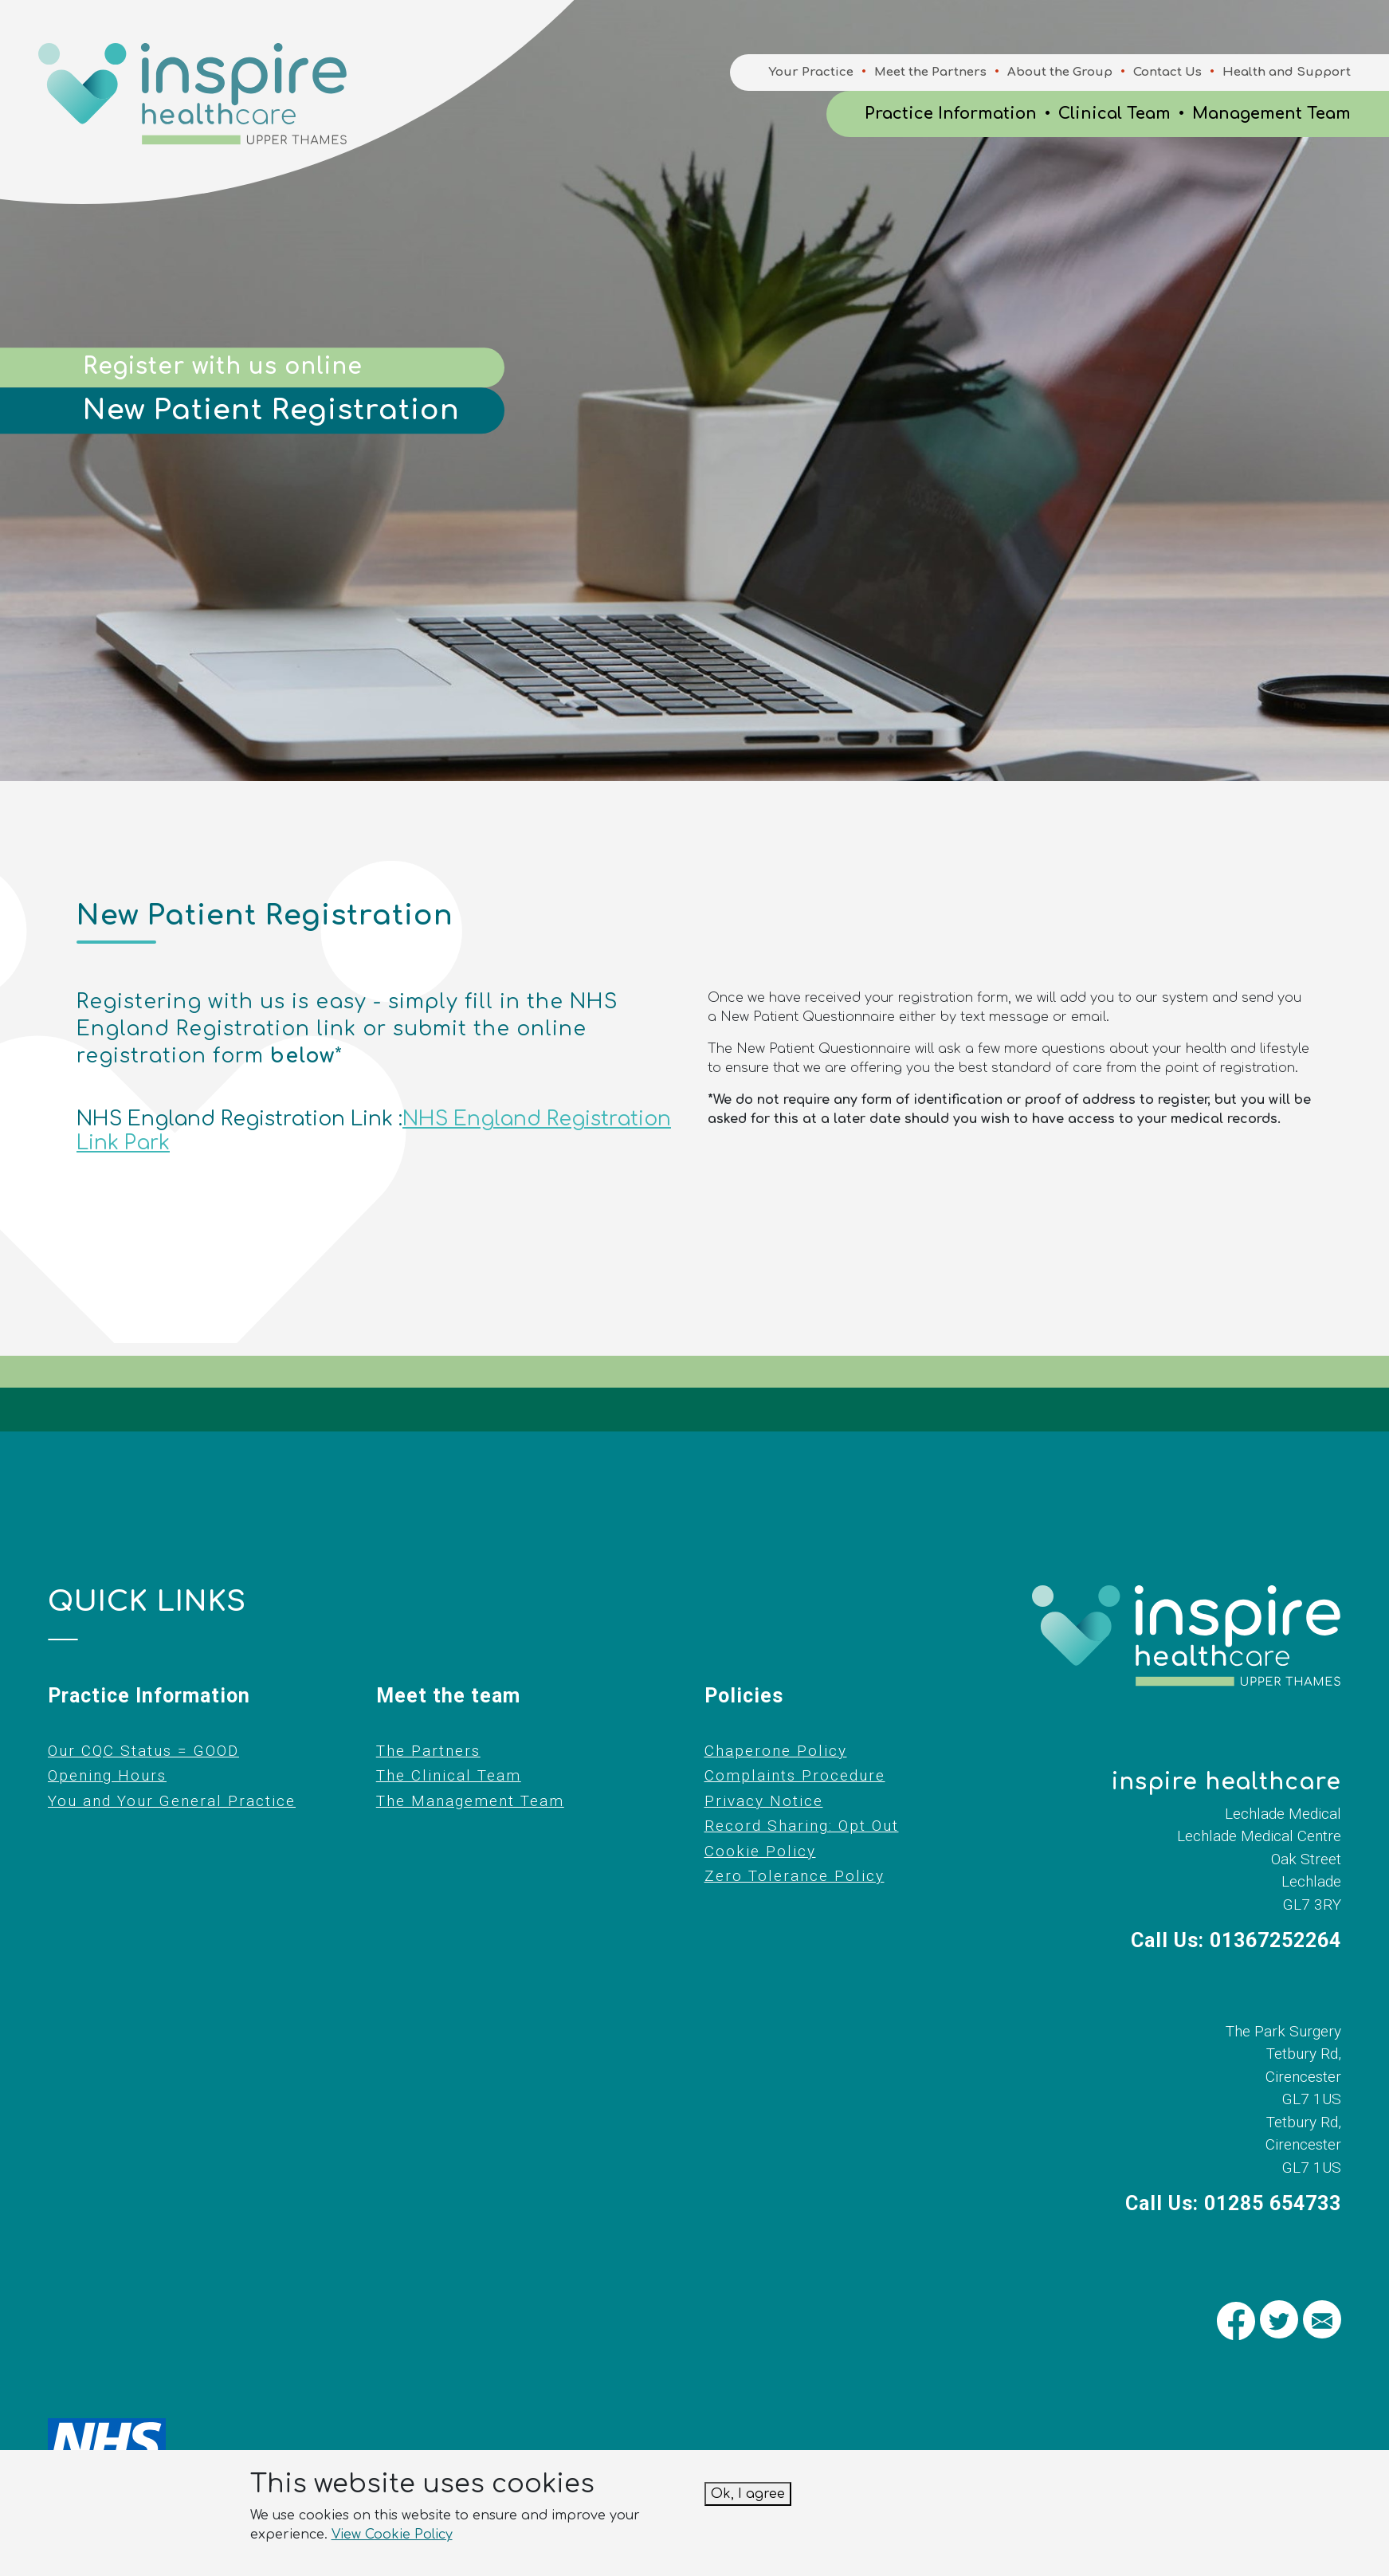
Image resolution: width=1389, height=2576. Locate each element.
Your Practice (810, 72)
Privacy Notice (763, 1801)
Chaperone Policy (775, 1751)
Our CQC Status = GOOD (143, 1751)
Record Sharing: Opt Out (801, 1825)
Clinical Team (1114, 113)
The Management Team (470, 1801)
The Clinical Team (448, 1775)
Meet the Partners (930, 72)
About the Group (1059, 72)
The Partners (428, 1751)
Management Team (1271, 113)
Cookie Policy (760, 1851)
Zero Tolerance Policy (794, 1876)
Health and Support (1286, 72)
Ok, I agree (748, 2494)
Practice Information (951, 113)
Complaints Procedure (794, 1775)
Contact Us (1167, 72)
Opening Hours (107, 1775)
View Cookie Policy (392, 2534)
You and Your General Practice (172, 1801)
